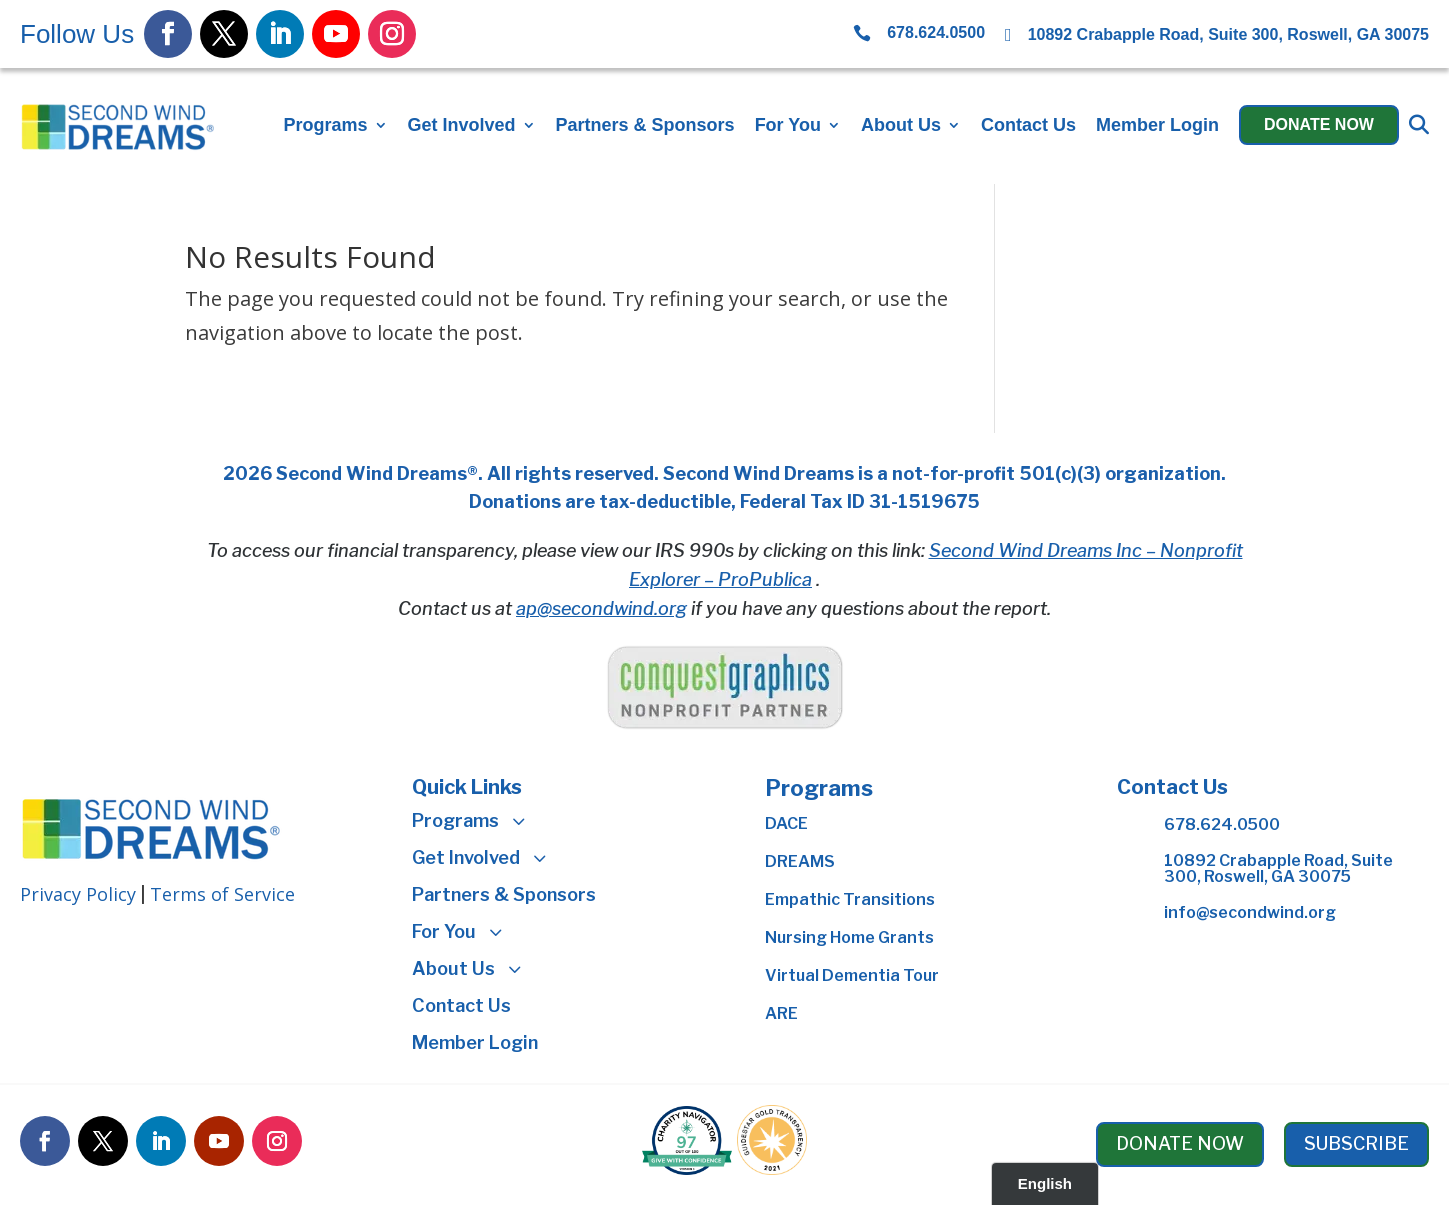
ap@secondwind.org (601, 608)
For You (788, 125)
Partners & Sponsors (645, 125)
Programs (325, 125)
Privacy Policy (78, 894)
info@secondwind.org (1250, 912)
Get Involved (462, 125)
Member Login (1157, 125)
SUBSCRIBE (1356, 1143)
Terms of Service (222, 894)
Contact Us (1028, 125)
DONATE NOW (1180, 1143)
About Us (901, 125)
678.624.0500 (1222, 824)
